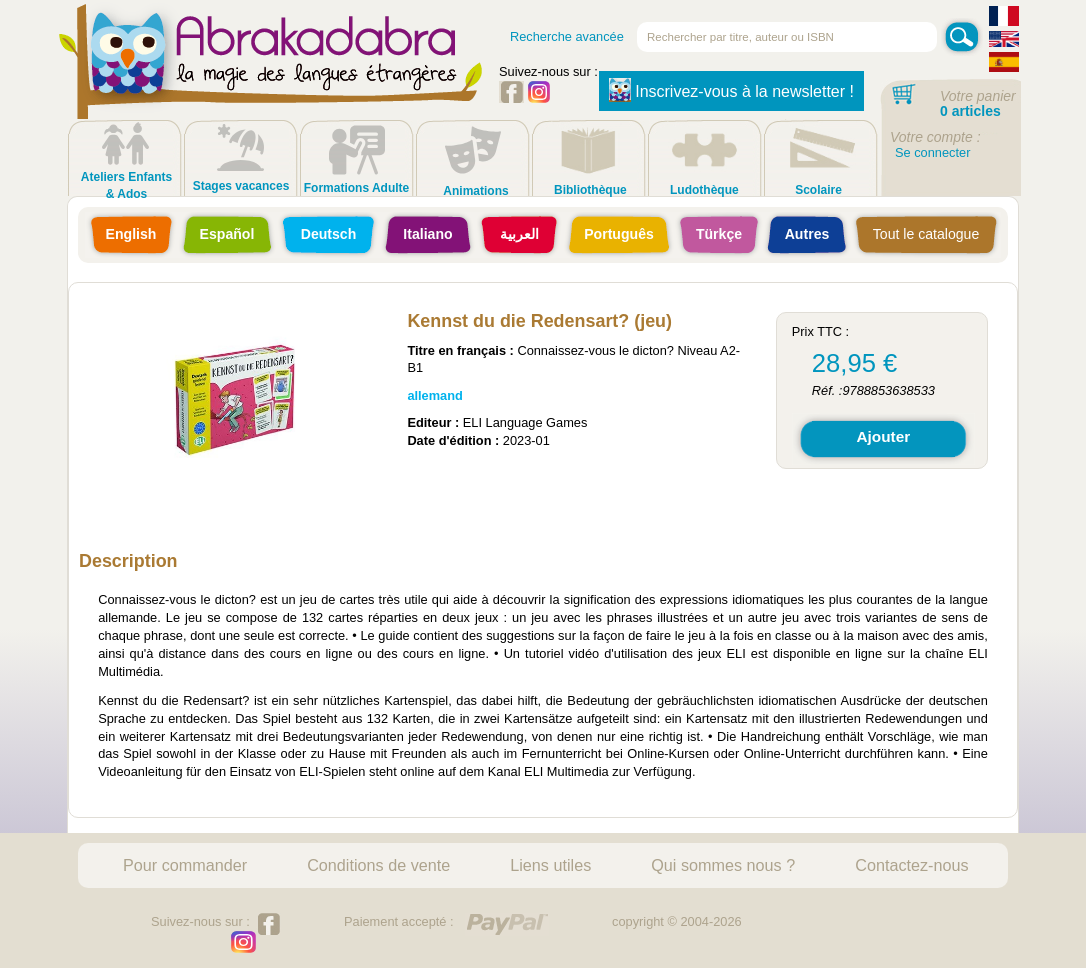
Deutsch (329, 234)
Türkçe (719, 234)
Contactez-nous (911, 865)
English (131, 234)
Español (227, 234)
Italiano (427, 234)
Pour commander (185, 865)
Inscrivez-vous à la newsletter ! (731, 90)
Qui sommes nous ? (723, 865)
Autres (807, 234)
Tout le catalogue (926, 234)
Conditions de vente (378, 865)
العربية (519, 234)
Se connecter (932, 152)
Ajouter (883, 436)
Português (619, 234)
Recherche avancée (567, 36)
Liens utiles (550, 865)
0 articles (970, 111)
